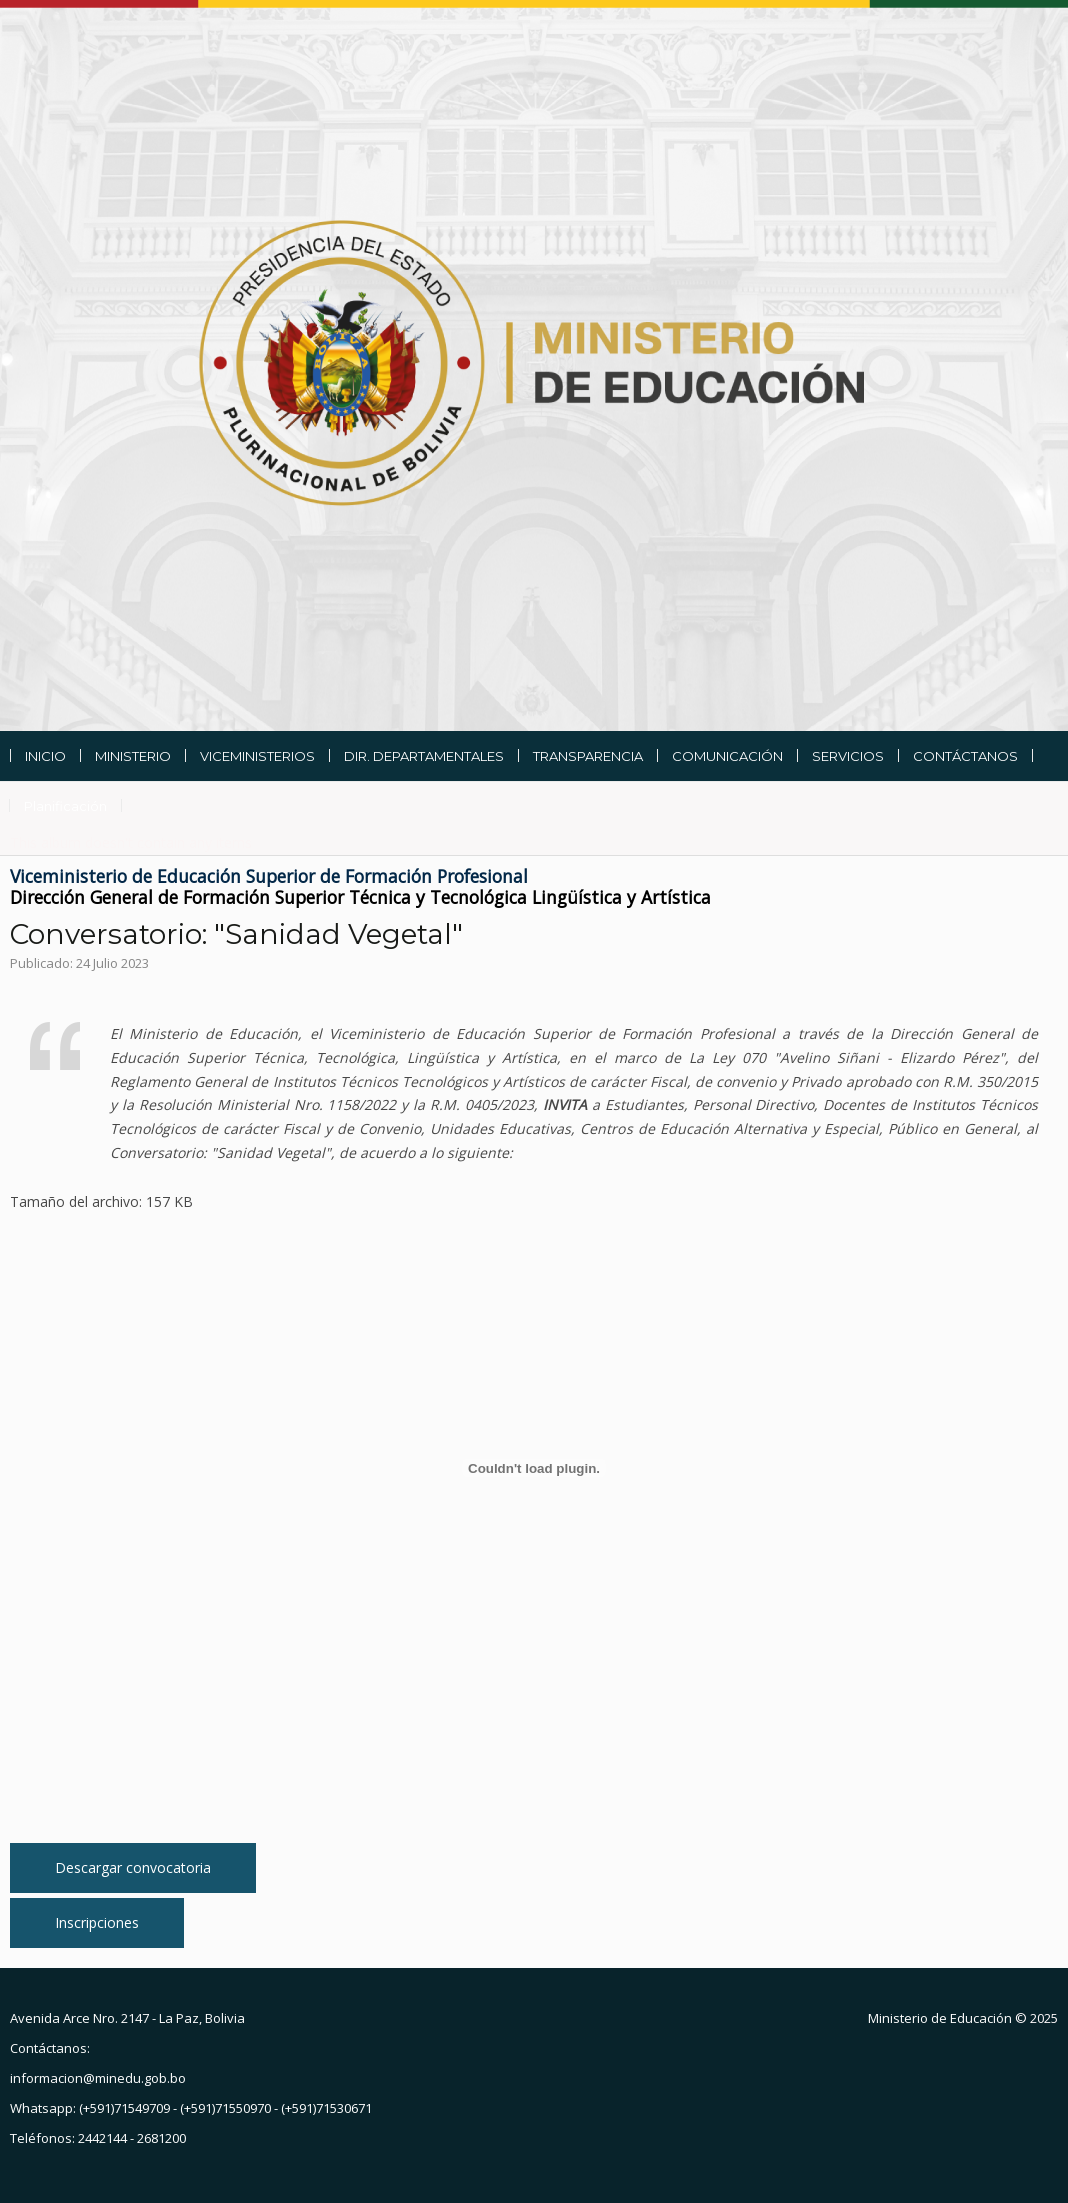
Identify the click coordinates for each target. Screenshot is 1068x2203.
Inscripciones (97, 1922)
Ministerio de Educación (940, 2018)
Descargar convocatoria (133, 1867)
